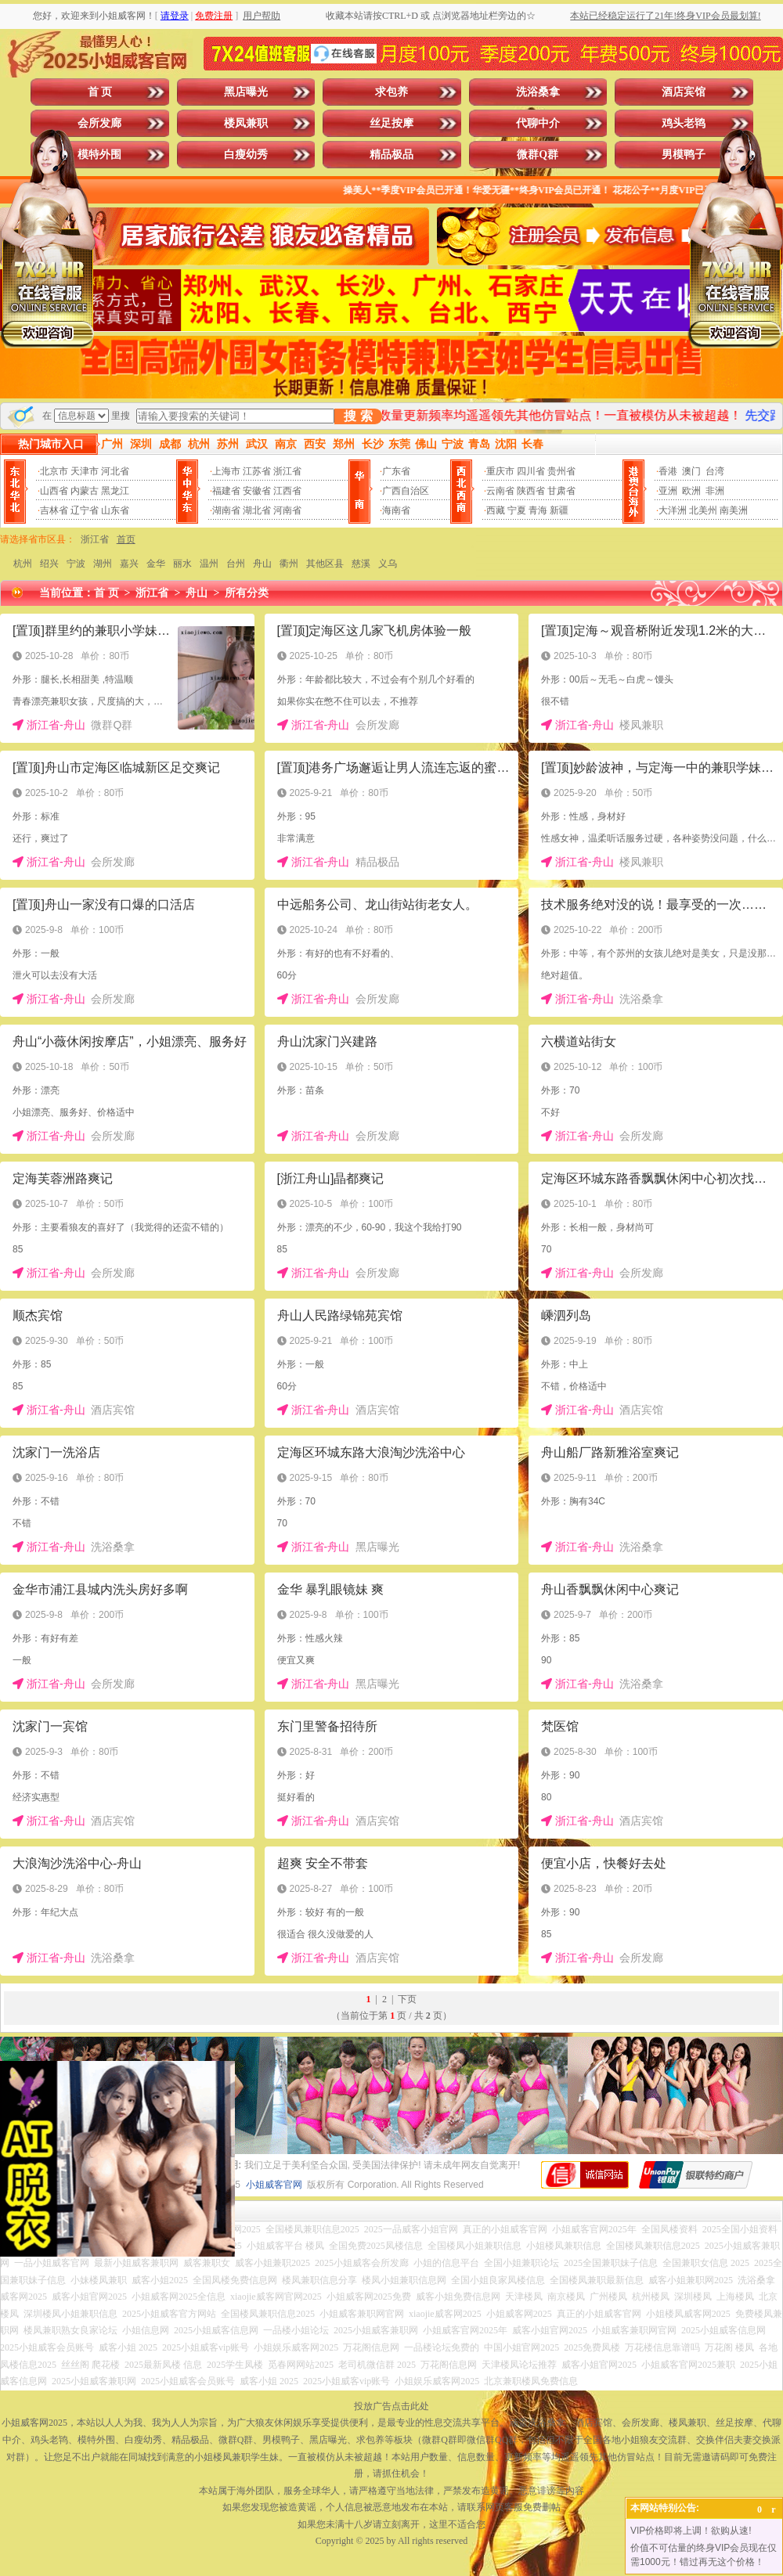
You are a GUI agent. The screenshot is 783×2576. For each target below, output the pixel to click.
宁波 (76, 563)
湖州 (102, 563)
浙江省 (287, 471)
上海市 (226, 471)
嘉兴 (129, 563)
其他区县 (325, 563)
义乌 (387, 563)
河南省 (287, 510)
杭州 (22, 563)
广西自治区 (405, 490)
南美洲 (734, 510)
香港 (668, 471)
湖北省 (257, 510)
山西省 (54, 490)
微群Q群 (537, 154)
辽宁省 (84, 510)
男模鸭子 (683, 154)
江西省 (287, 490)
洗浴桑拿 (538, 92)
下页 (407, 1999)
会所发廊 (99, 123)
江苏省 (257, 471)
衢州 (289, 563)
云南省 (500, 490)
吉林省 (54, 510)
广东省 (396, 471)
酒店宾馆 (683, 92)
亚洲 (668, 490)
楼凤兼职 (246, 123)
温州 (209, 563)
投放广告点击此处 (391, 2406)
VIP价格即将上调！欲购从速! (691, 2530)
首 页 (100, 92)
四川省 (531, 471)
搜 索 (358, 416)
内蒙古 (84, 490)
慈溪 (361, 563)
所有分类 (247, 593)
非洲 (714, 490)
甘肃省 (561, 490)
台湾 (714, 471)
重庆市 (500, 471)
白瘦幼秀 (246, 154)
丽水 (182, 563)
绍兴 (49, 563)
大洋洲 (673, 510)
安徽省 (257, 490)
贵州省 (561, 471)
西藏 (495, 510)
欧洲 (691, 490)
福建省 (226, 490)
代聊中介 (538, 123)
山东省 (115, 510)
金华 (155, 563)
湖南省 (226, 510)
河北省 (115, 471)
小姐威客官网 (274, 2184)
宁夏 (516, 510)
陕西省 (531, 490)
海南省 (396, 510)
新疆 (559, 510)
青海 (538, 510)
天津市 (84, 471)
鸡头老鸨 (683, 123)
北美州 (703, 510)
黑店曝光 (246, 92)
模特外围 (99, 154)
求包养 (391, 92)
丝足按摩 (391, 123)
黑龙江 (115, 490)
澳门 (691, 471)
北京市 (54, 471)
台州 (235, 563)
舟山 (262, 563)
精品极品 (391, 154)
